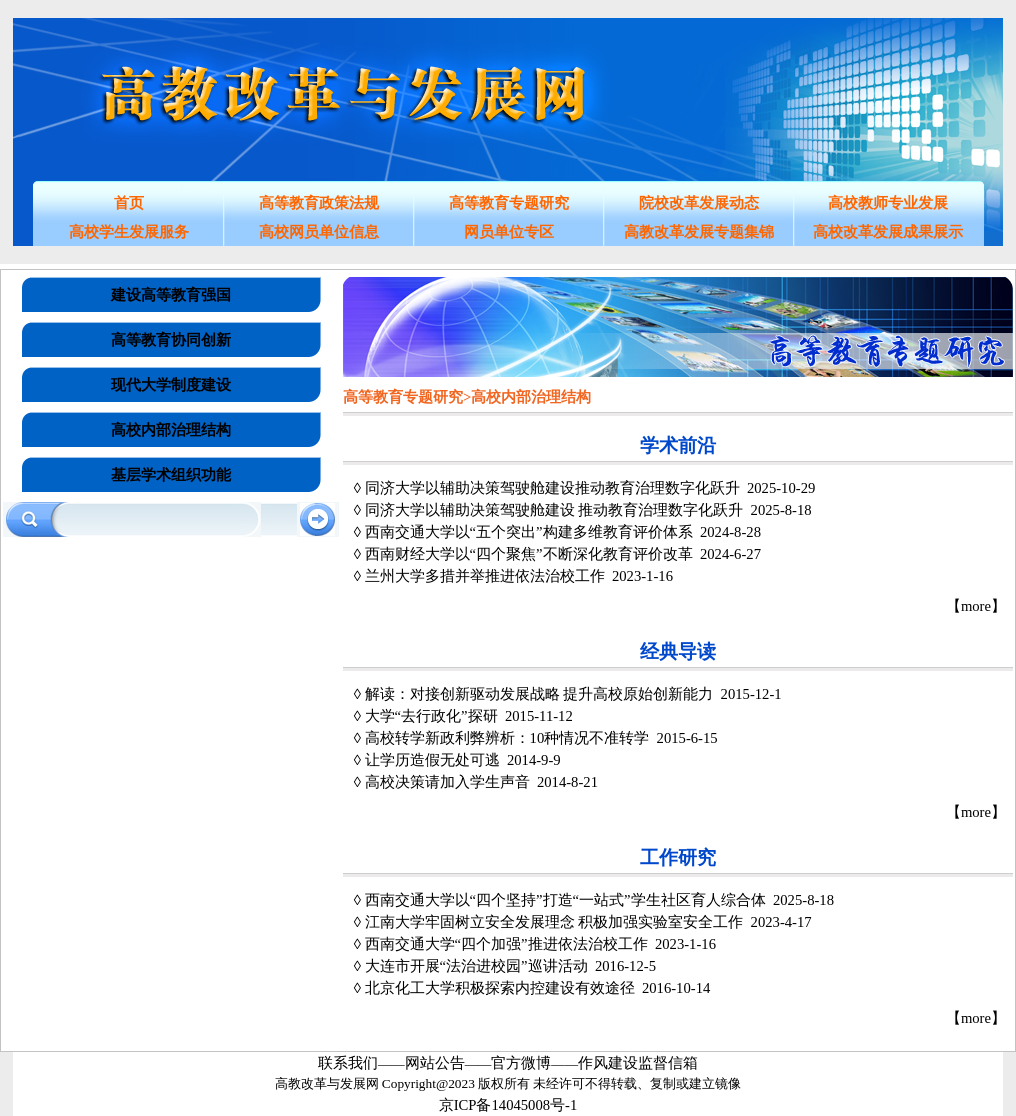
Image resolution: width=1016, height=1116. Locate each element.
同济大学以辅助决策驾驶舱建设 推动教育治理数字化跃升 (554, 510)
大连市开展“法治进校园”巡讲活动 (476, 966)
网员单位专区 (509, 232)
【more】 (976, 606)
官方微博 (521, 1063)
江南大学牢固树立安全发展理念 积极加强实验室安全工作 (554, 922)
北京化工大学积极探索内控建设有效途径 (500, 988)
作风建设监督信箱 (638, 1063)
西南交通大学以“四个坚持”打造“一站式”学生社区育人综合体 (565, 900)
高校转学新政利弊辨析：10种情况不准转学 (507, 738)
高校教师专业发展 (888, 203)
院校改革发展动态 (699, 203)
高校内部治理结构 (171, 430)
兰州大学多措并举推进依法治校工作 (485, 576)
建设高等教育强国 (171, 295)
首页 (129, 203)
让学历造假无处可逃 (432, 760)
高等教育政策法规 (319, 203)
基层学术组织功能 (171, 475)
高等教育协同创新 (171, 340)
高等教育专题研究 (509, 203)
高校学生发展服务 (129, 232)
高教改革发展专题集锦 (699, 232)
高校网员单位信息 (319, 232)
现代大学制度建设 (171, 385)
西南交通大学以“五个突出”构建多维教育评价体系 (529, 532)
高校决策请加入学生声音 (447, 782)
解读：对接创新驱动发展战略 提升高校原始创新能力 (539, 694)
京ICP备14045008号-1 (508, 1105)
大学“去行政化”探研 (431, 716)
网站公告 (435, 1063)
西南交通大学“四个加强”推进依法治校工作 (506, 944)
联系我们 (348, 1063)
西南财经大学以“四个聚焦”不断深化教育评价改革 (529, 554)
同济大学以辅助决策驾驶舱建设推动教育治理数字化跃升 (552, 488)
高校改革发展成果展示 (888, 232)
